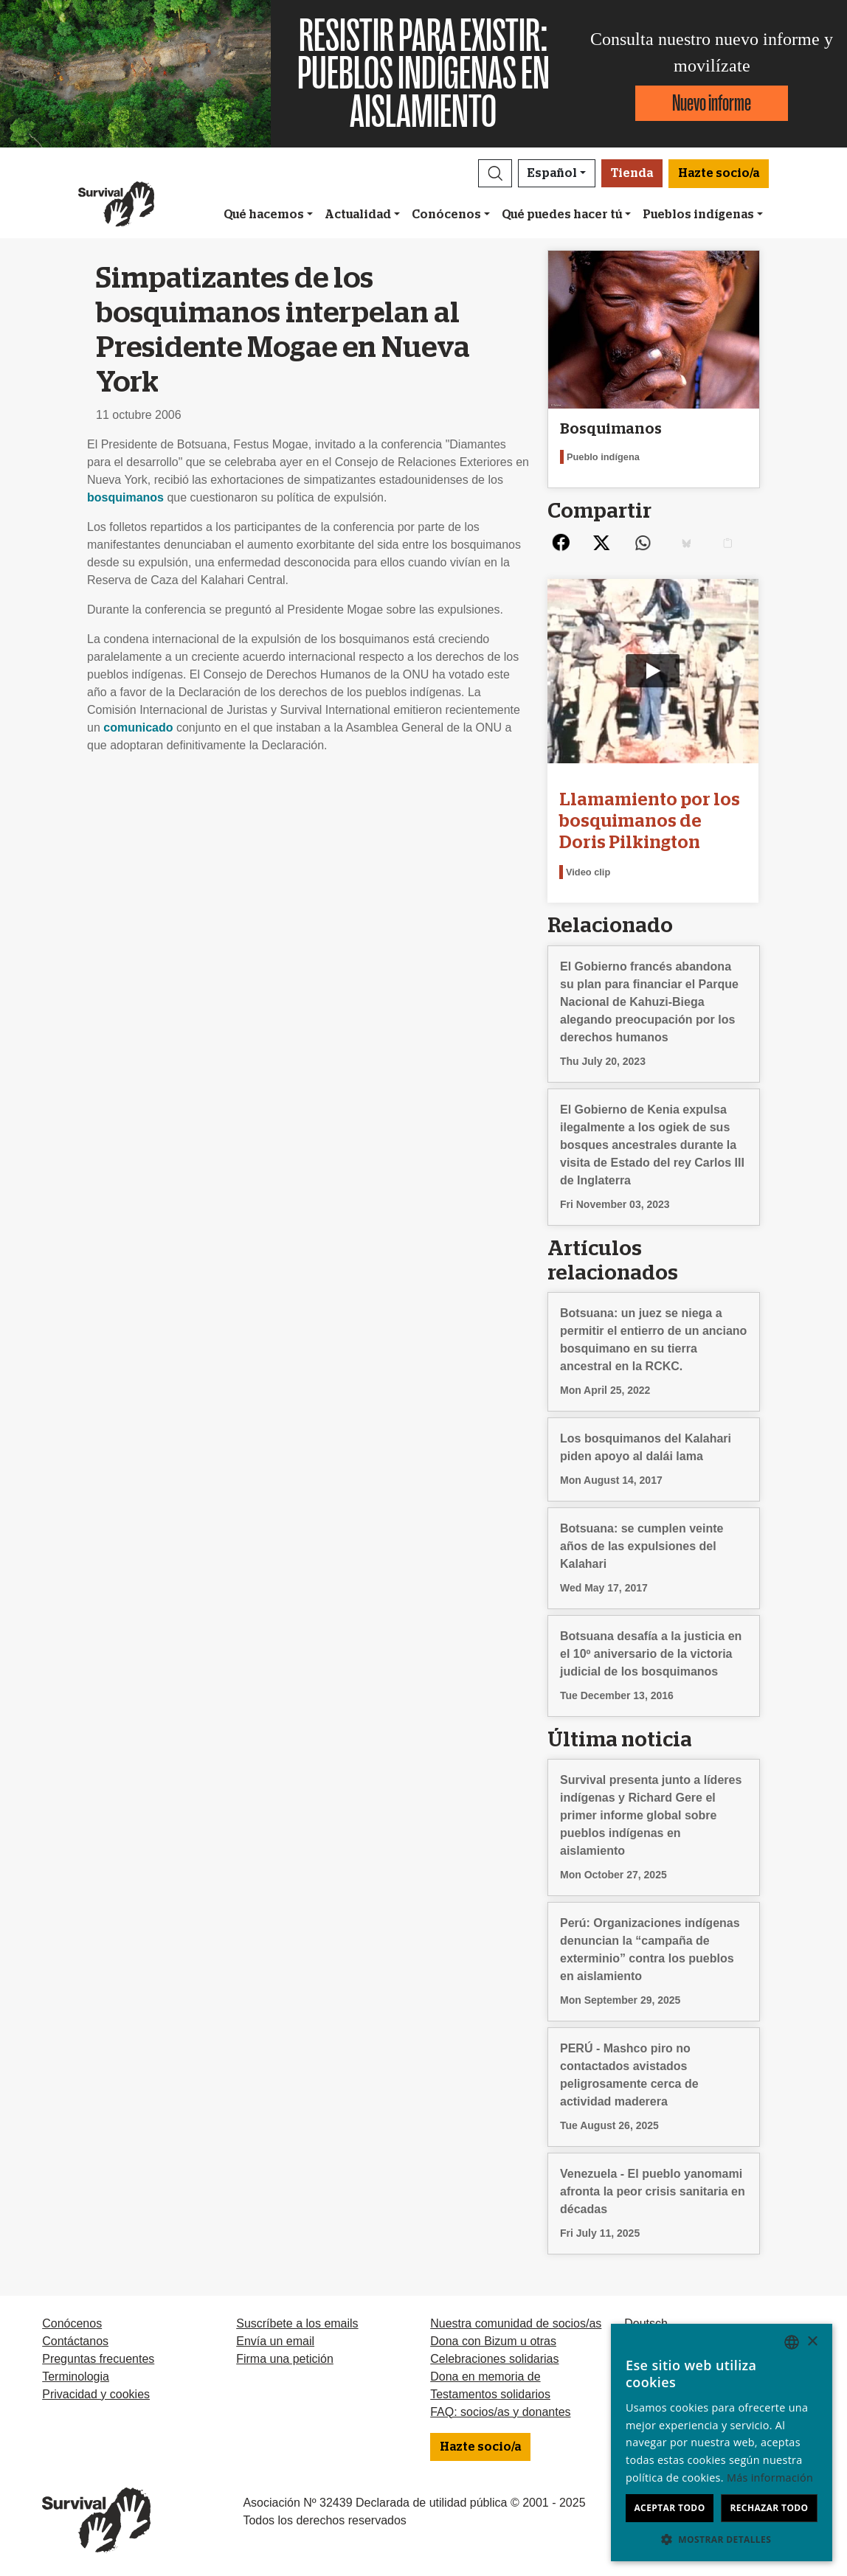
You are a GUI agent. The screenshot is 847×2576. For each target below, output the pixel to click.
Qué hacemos (264, 215)
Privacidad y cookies (96, 2393)
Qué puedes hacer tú (562, 215)
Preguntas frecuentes (98, 2358)
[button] (495, 173)
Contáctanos (75, 2340)
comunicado (138, 727)
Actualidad (358, 215)
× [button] (811, 2341)
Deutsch (646, 2322)
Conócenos (446, 215)
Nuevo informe (711, 103)
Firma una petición (284, 2358)
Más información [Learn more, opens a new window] (770, 2478)
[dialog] (721, 2442)
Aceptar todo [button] (669, 2508)
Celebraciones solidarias (494, 2358)
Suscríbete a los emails (297, 2322)
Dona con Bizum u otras (493, 2340)
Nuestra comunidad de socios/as (515, 2322)
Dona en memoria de (485, 2376)
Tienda (632, 173)
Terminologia (75, 2376)
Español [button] (552, 173)
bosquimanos (125, 497)
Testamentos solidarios (490, 2393)
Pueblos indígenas (698, 215)
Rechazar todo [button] (769, 2508)
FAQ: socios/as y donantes (500, 2411)
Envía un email (275, 2340)
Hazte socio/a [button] (718, 173)
